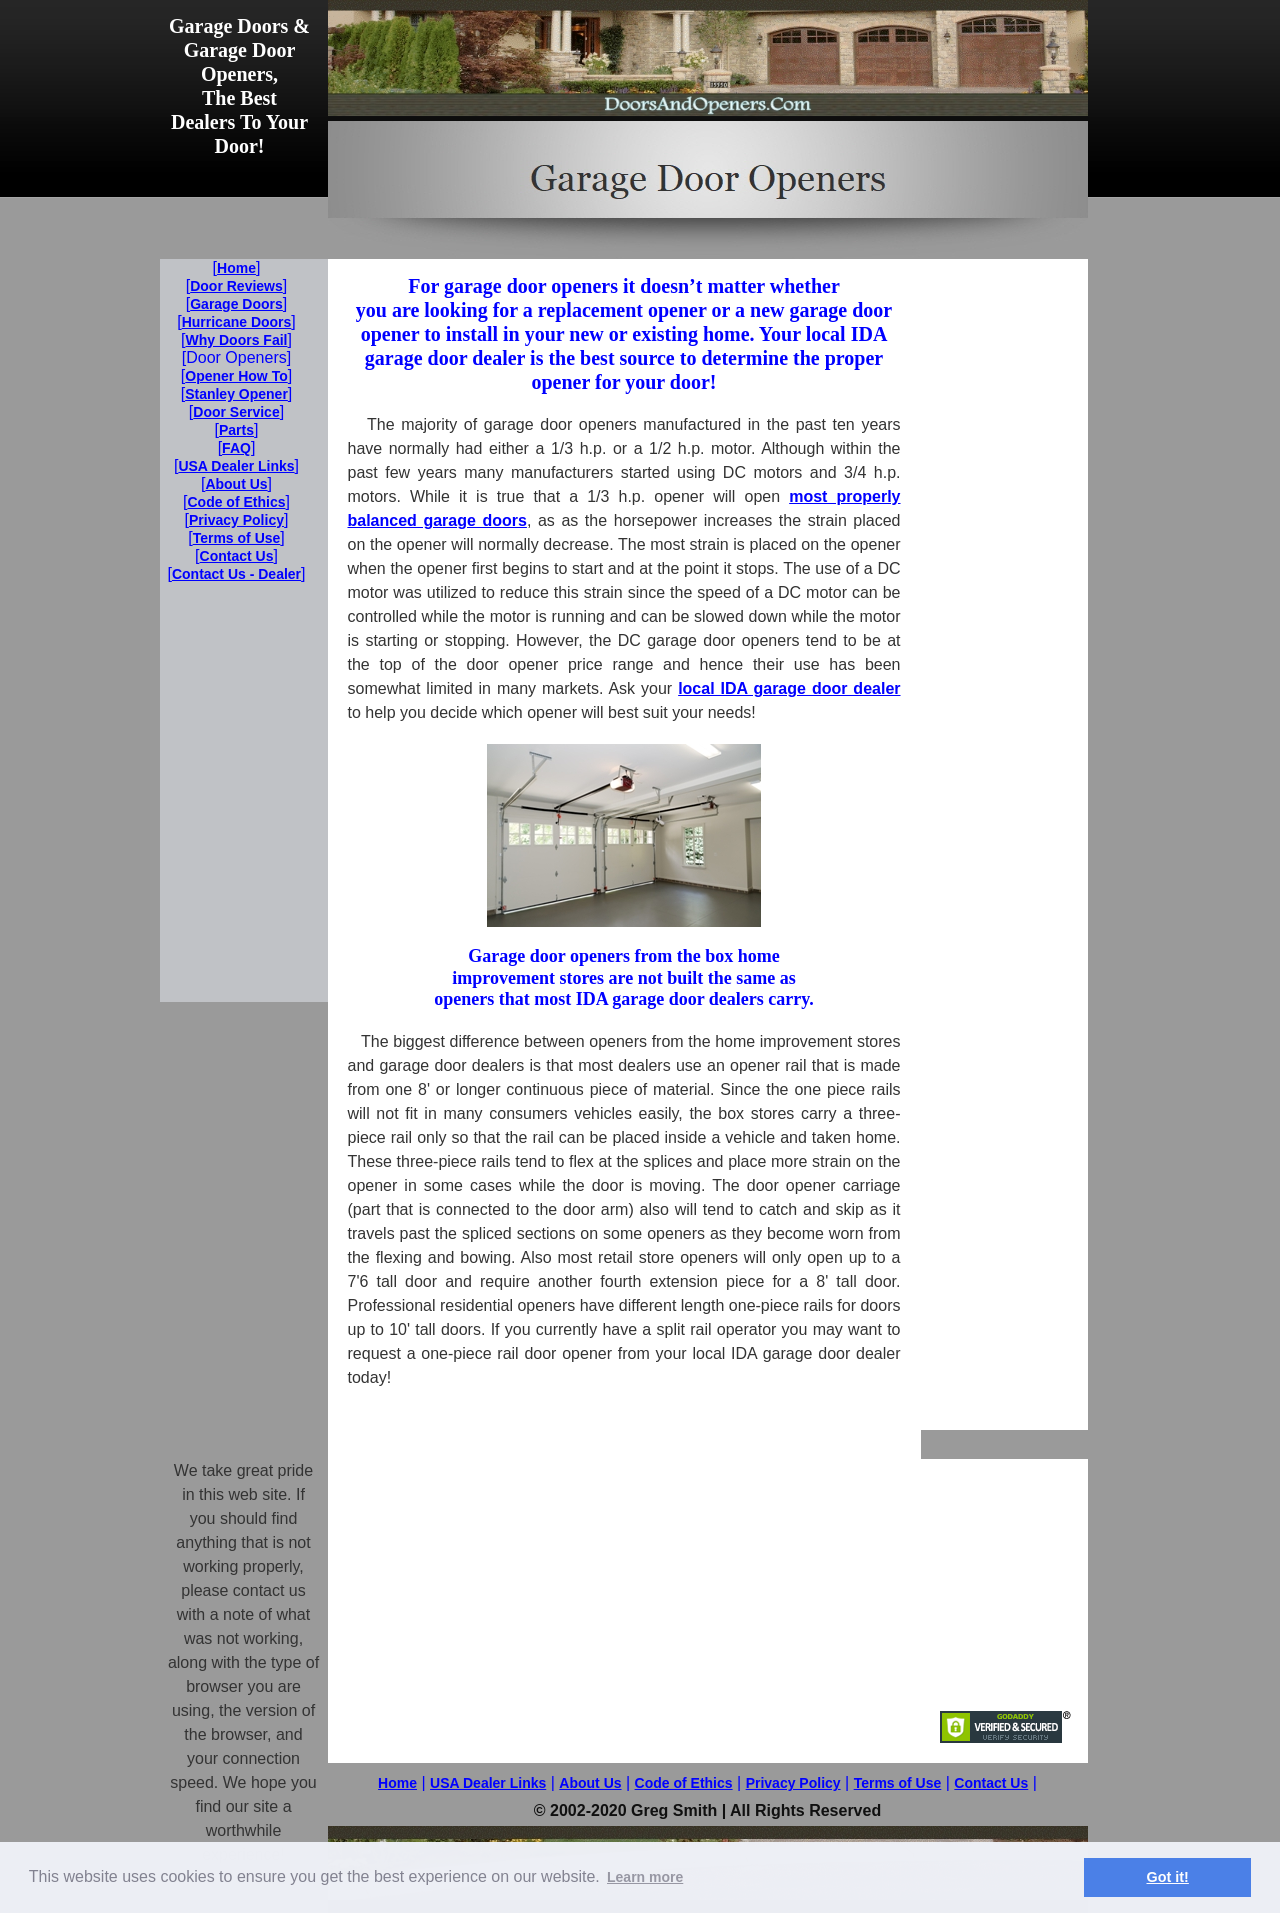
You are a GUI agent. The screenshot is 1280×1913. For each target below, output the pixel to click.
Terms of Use (898, 1783)
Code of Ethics (684, 1783)
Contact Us (991, 1783)
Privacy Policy (793, 1783)
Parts (236, 430)
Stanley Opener (236, 394)
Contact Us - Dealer (236, 574)
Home (397, 1783)
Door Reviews (236, 286)
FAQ (236, 448)
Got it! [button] (1168, 1877)
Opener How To (236, 376)
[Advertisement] (1004, 559)
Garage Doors (236, 304)
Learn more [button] (645, 1877)
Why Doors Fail (237, 340)
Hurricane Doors (237, 322)
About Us (590, 1783)
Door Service (236, 412)
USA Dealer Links (488, 1783)
